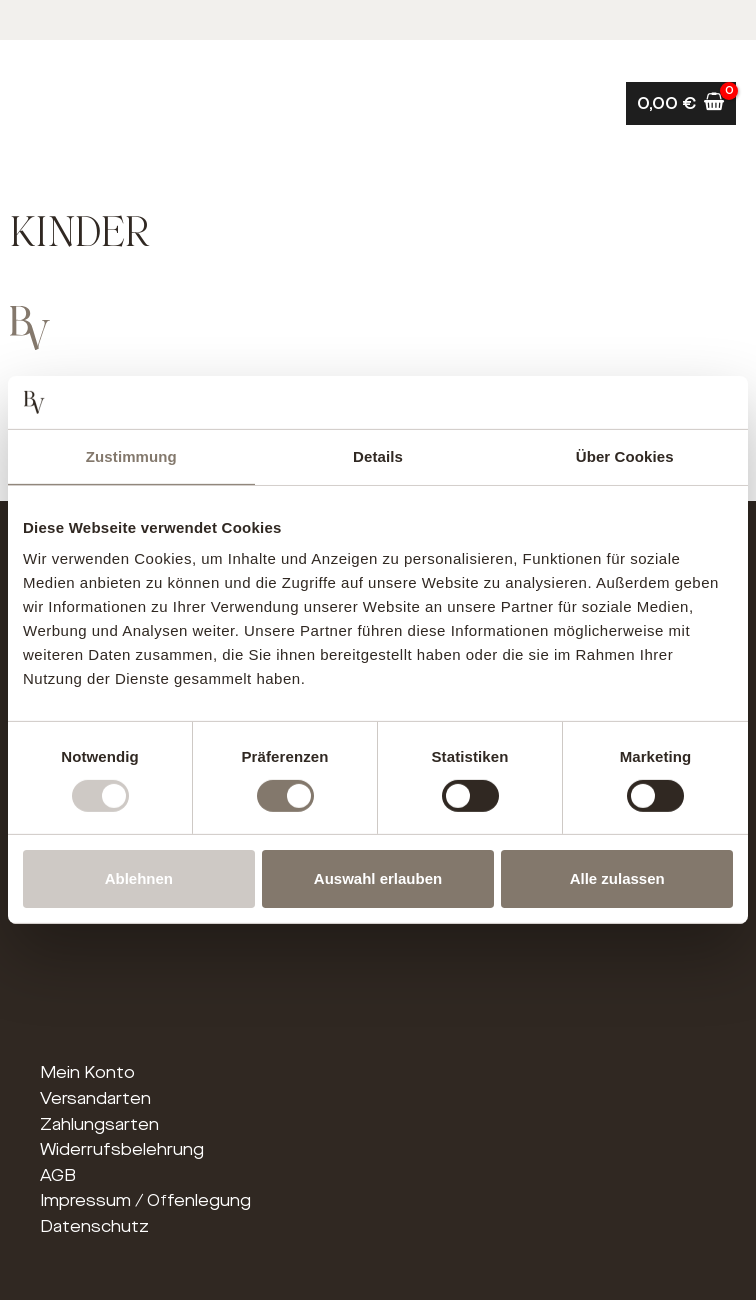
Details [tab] (378, 455)
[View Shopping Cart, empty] (681, 103)
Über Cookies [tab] (625, 455)
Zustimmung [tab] (131, 455)
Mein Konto (87, 1072)
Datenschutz (94, 1226)
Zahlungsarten (99, 1124)
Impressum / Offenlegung (145, 1200)
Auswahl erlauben (378, 878)
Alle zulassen (617, 878)
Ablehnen (139, 878)
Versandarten (95, 1098)
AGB (58, 1175)
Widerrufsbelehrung (122, 1149)
